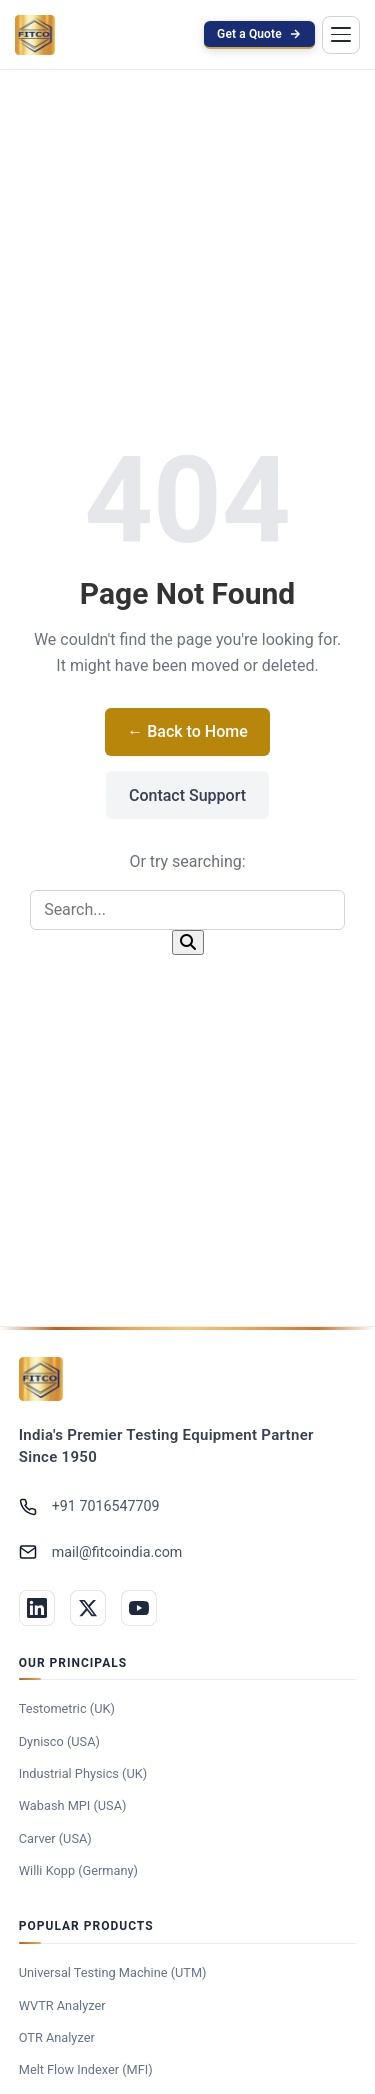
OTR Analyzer (57, 2037)
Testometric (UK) (67, 1708)
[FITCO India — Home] (35, 35)
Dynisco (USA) (59, 1741)
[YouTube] (139, 1608)
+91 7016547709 (89, 1507)
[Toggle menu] (341, 35)
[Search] (188, 942)
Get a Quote (259, 34)
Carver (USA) (55, 1838)
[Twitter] (88, 1608)
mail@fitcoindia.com (101, 1552)
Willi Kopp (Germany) (78, 1870)
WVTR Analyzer (62, 2005)
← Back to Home (187, 731)
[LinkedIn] (37, 1608)
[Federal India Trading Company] (41, 1379)
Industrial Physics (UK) (83, 1773)
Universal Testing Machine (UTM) (113, 1972)
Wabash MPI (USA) (73, 1805)
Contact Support (187, 795)
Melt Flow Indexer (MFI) (86, 2069)
